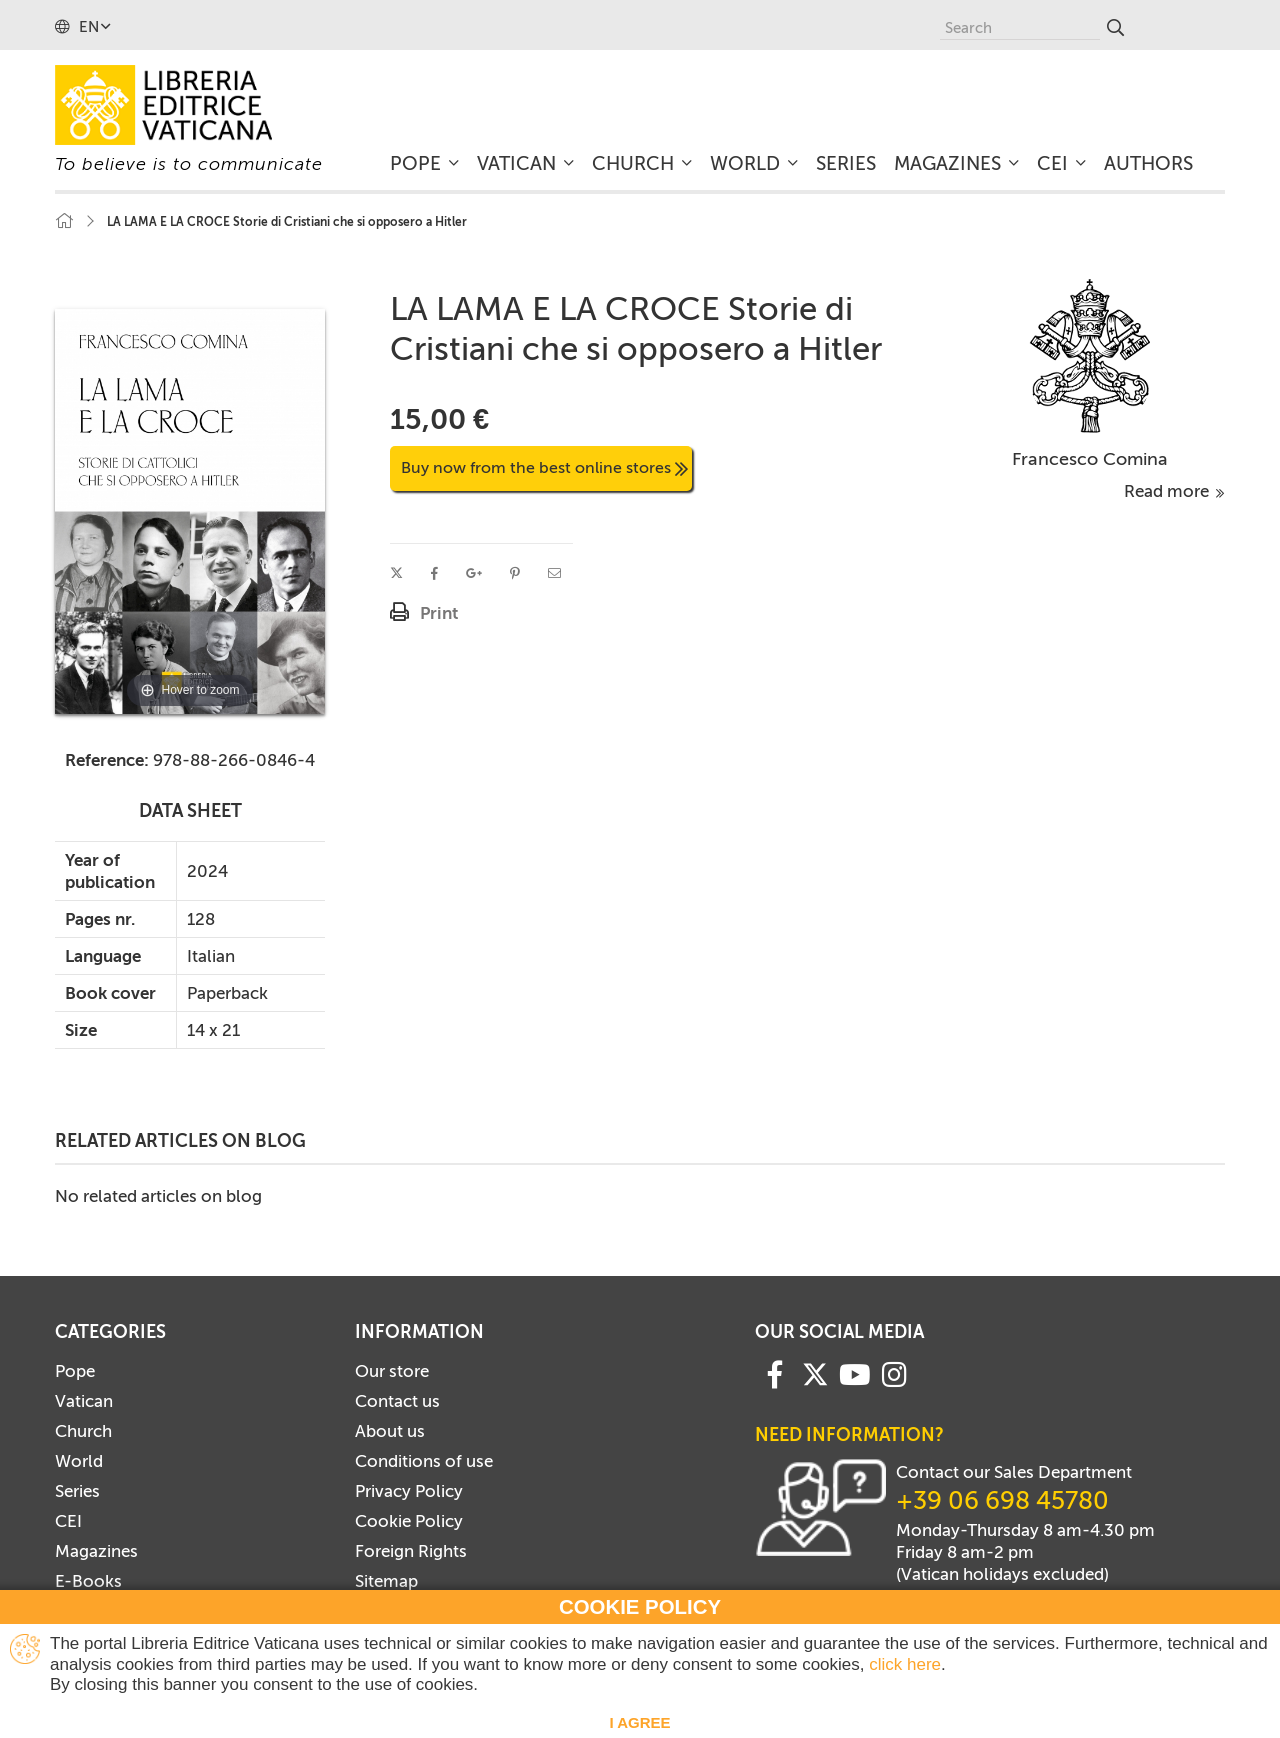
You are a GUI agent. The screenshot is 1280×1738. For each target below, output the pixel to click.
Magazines (96, 1551)
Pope (75, 1371)
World (79, 1461)
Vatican (84, 1401)
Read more (1174, 491)
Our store (392, 1371)
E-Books (88, 1581)
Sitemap (386, 1581)
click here (905, 1664)
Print (439, 613)
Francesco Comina (1090, 459)
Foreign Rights (411, 1551)
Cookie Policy (409, 1521)
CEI (68, 1521)
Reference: (107, 760)
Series (77, 1491)
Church (83, 1431)
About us (390, 1431)
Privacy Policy (409, 1491)
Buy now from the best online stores (544, 467)
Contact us (397, 1401)
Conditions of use (424, 1461)
